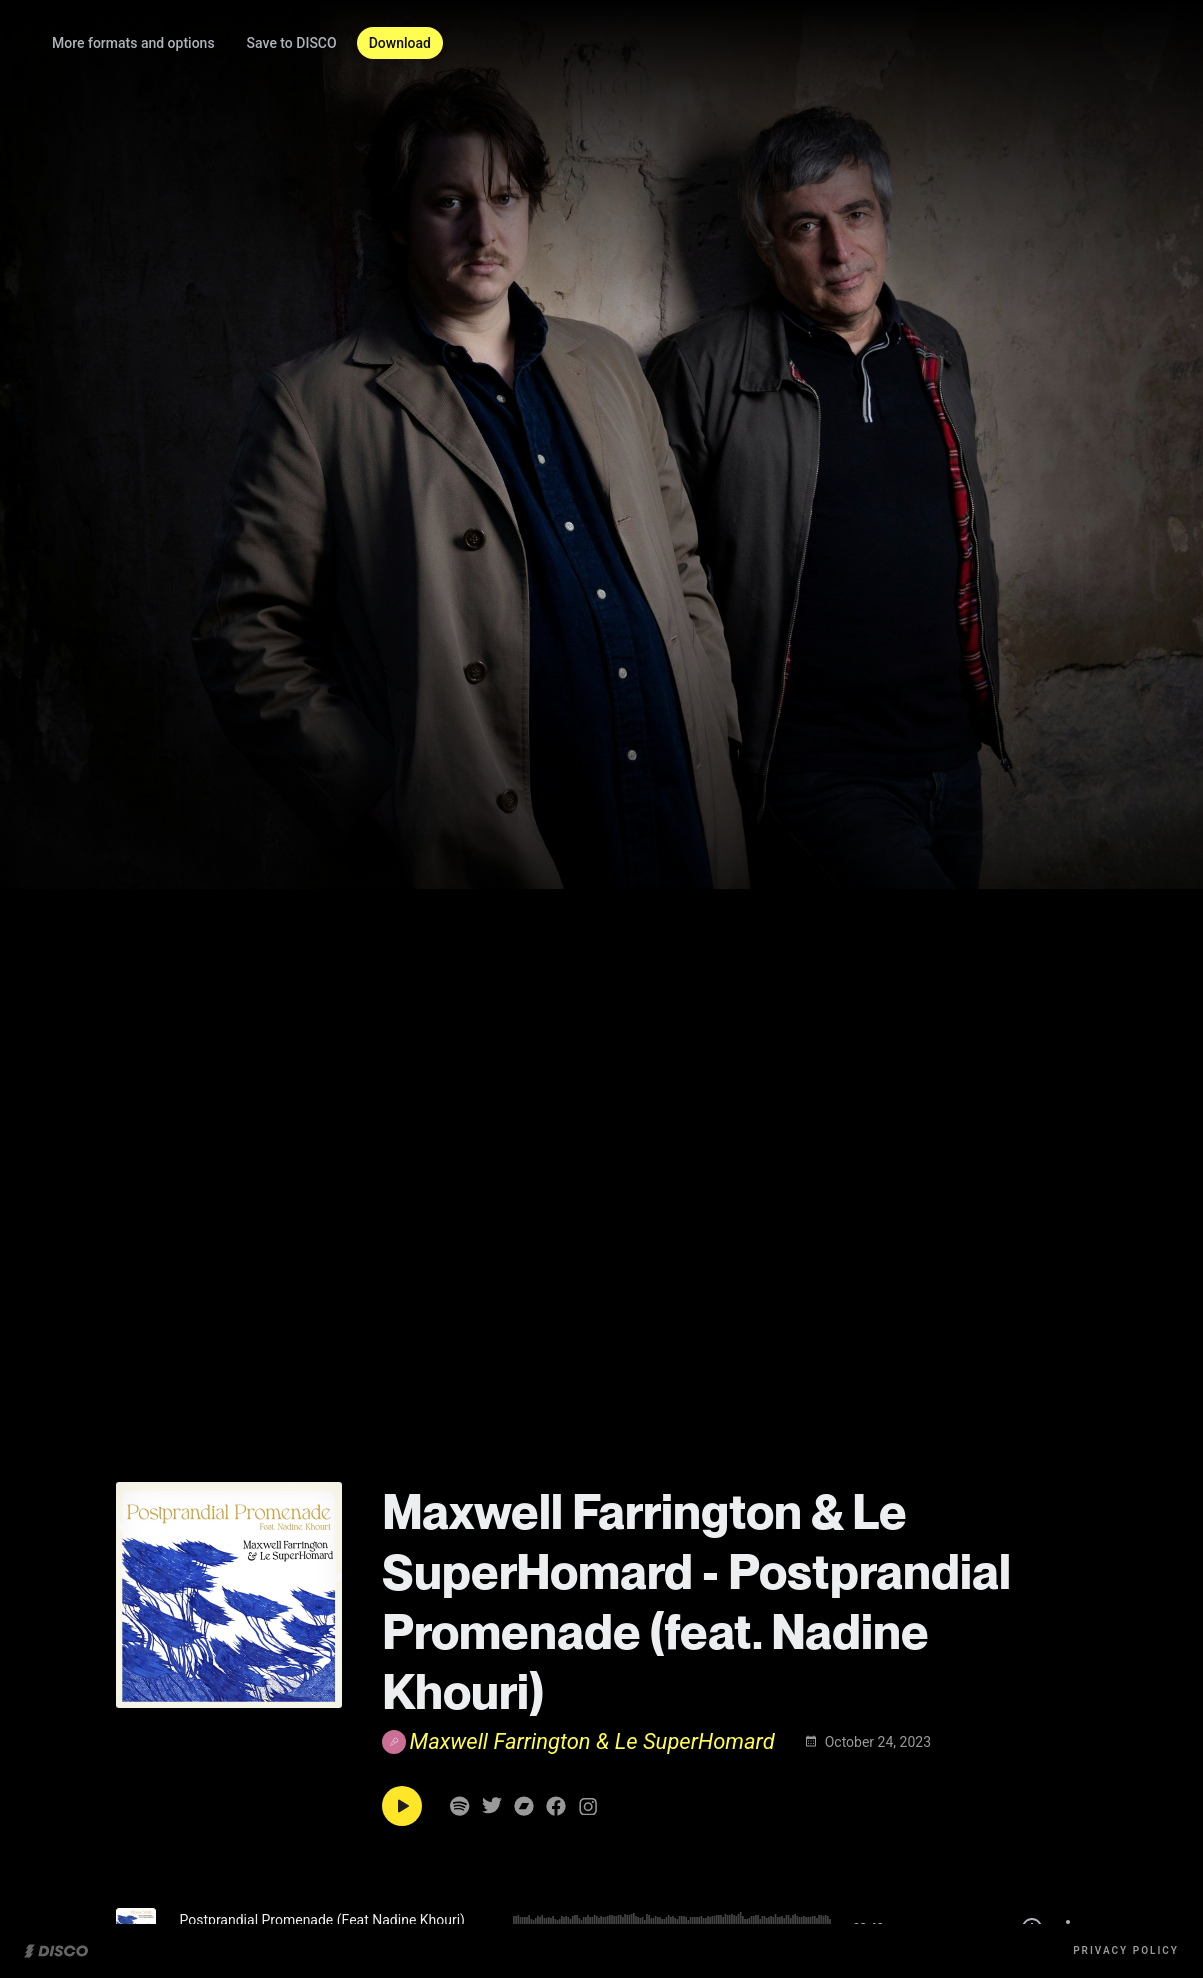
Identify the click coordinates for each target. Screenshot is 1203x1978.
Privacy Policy (1126, 1950)
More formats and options (179, 43)
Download (446, 43)
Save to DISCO (338, 43)
